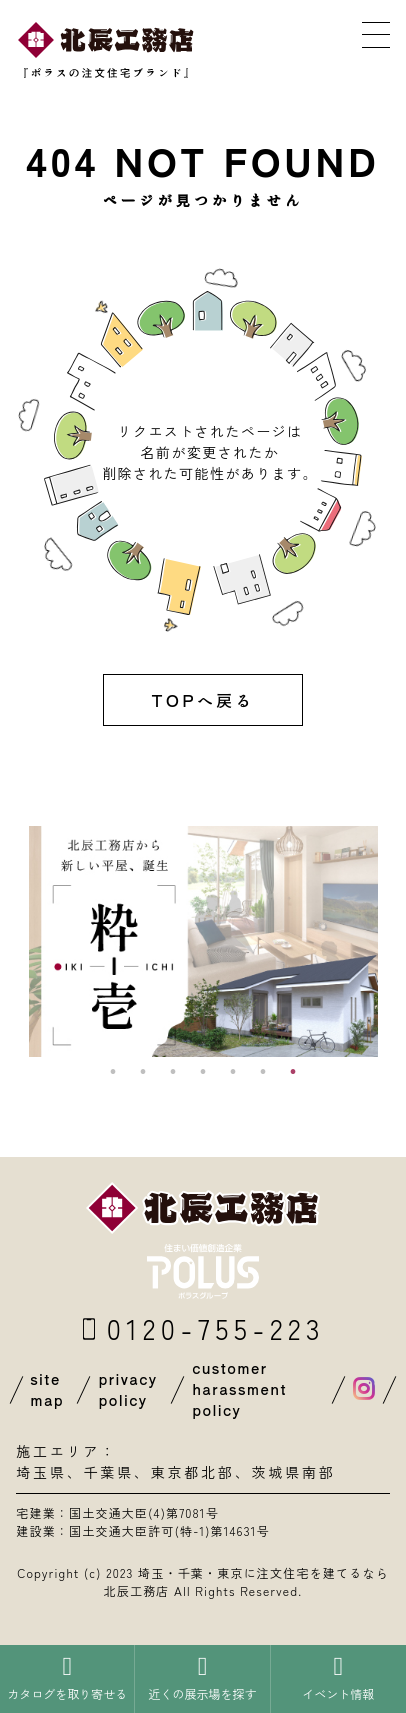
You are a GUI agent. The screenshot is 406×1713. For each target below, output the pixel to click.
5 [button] (233, 1072)
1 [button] (113, 1072)
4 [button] (203, 1072)
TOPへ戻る (202, 700)
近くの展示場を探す (202, 1678)
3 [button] (173, 1072)
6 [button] (263, 1072)
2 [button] (143, 1072)
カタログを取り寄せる (67, 1678)
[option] (203, 941)
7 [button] (293, 1072)
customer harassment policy (239, 1389)
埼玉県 (41, 1472)
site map (47, 1389)
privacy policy (127, 1389)
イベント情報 (338, 1678)
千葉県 (108, 1472)
